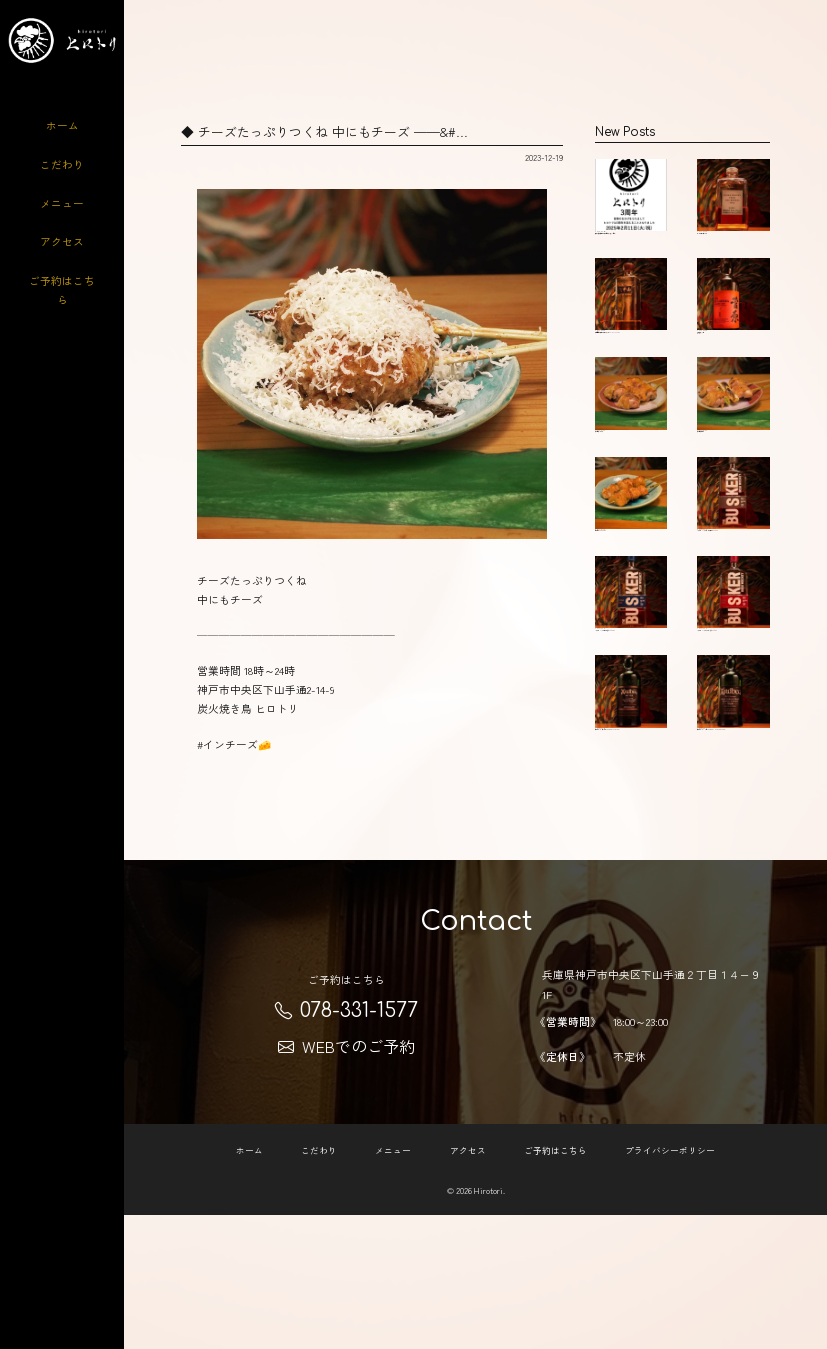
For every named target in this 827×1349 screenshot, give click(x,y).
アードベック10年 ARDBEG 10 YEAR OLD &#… (733, 873)
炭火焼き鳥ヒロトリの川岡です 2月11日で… (631, 215)
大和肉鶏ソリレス (631, 476)
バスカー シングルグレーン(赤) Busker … (733, 737)
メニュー (62, 203)
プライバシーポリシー (670, 1284)
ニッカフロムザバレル (733, 210)
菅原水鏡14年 (733, 340)
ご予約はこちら (62, 289)
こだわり (62, 164)
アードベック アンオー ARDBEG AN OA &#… (631, 873)
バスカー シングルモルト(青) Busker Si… (631, 732)
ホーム (62, 125)
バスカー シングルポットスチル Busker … (733, 602)
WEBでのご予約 (346, 1180)
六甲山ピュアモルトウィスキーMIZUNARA (631, 350)
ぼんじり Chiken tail (631, 592)
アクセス (62, 241)
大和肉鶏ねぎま (733, 476)
